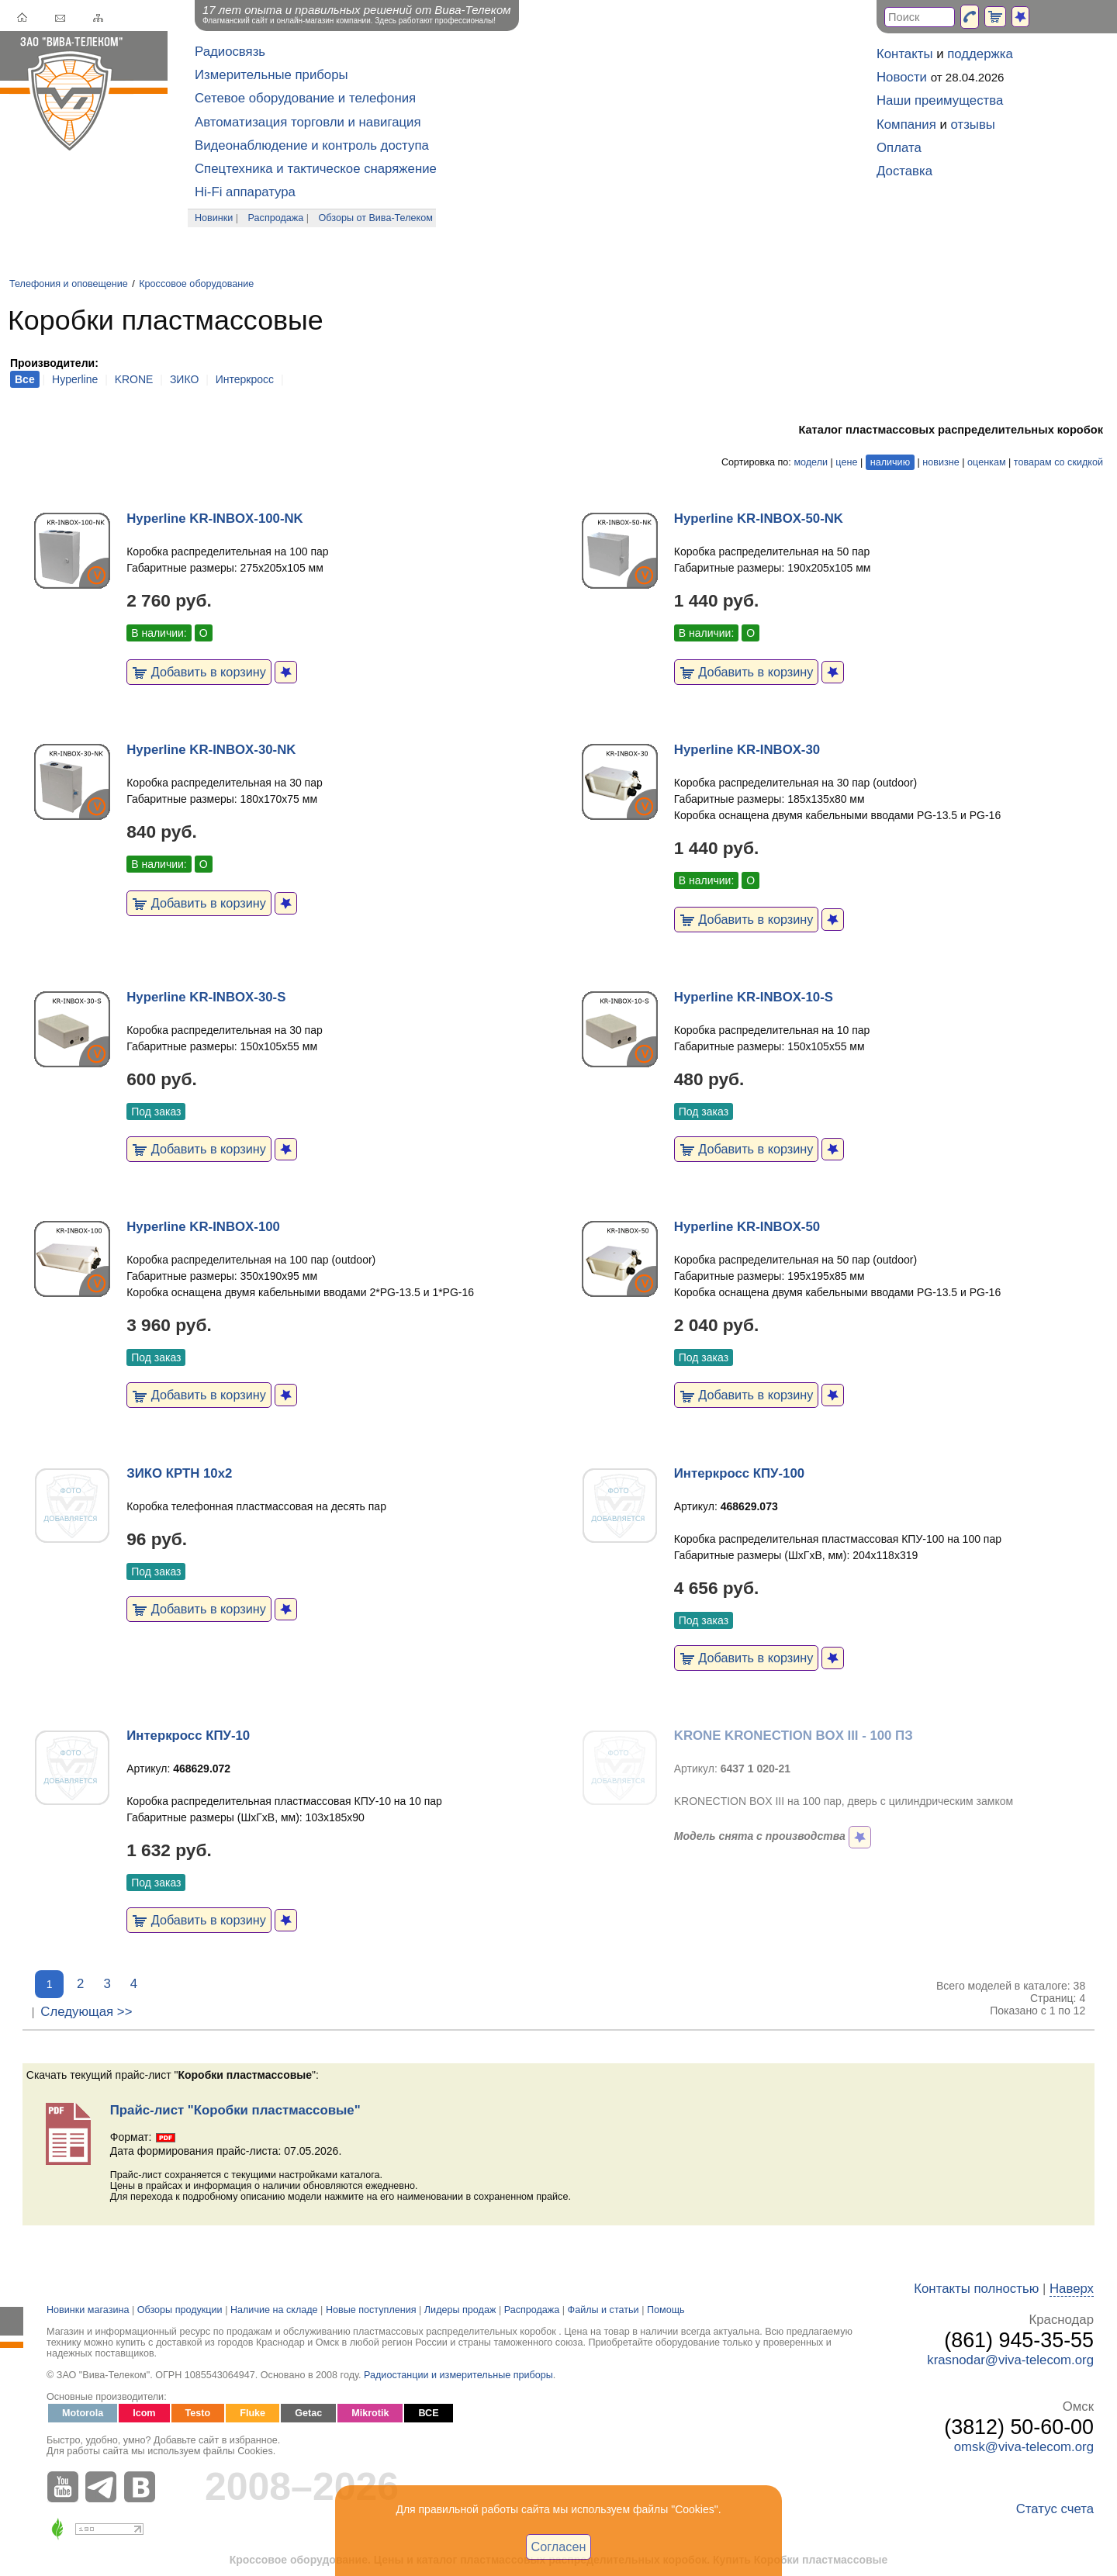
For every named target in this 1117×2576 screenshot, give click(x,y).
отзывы (973, 124)
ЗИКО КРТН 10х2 (179, 1473)
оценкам (986, 462)
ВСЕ (428, 2413)
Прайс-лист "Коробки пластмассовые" (235, 2110)
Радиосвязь (230, 51)
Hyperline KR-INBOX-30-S (205, 997)
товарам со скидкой (1058, 462)
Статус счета (1055, 2509)
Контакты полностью (976, 2288)
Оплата (899, 147)
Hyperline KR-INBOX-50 (747, 1226)
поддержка (980, 54)
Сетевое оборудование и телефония (305, 98)
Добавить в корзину (199, 672)
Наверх (1072, 2288)
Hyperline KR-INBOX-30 (747, 749)
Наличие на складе (274, 2310)
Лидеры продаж (460, 2310)
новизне (940, 462)
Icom (144, 2413)
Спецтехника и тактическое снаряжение (316, 168)
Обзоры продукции (180, 2310)
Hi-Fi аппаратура (245, 192)
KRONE (134, 379)
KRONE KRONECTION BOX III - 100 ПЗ (793, 1735)
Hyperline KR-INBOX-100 (203, 1226)
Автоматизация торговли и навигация (308, 122)
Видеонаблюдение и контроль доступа (312, 145)
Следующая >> (86, 2011)
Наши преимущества (940, 100)
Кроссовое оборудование (196, 283)
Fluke (252, 2413)
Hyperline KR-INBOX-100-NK (214, 518)
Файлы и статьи (603, 2310)
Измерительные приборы (271, 74)
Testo (198, 2413)
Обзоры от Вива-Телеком (376, 218)
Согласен (558, 2547)
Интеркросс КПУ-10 (188, 1735)
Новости (902, 77)
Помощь (666, 2310)
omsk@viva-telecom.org (1024, 2446)
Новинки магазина (88, 2310)
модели (811, 462)
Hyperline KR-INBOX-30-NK (211, 749)
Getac (308, 2413)
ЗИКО (184, 379)
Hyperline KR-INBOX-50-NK (758, 518)
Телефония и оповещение (68, 283)
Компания (906, 124)
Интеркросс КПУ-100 (739, 1473)
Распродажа (276, 218)
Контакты (904, 54)
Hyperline (75, 379)
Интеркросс (245, 379)
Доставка (904, 171)
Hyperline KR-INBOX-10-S (753, 997)
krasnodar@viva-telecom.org (1010, 2360)
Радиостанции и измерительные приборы (458, 2375)
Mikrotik (370, 2413)
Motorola (82, 2413)
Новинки (214, 218)
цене (846, 462)
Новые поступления (371, 2310)
